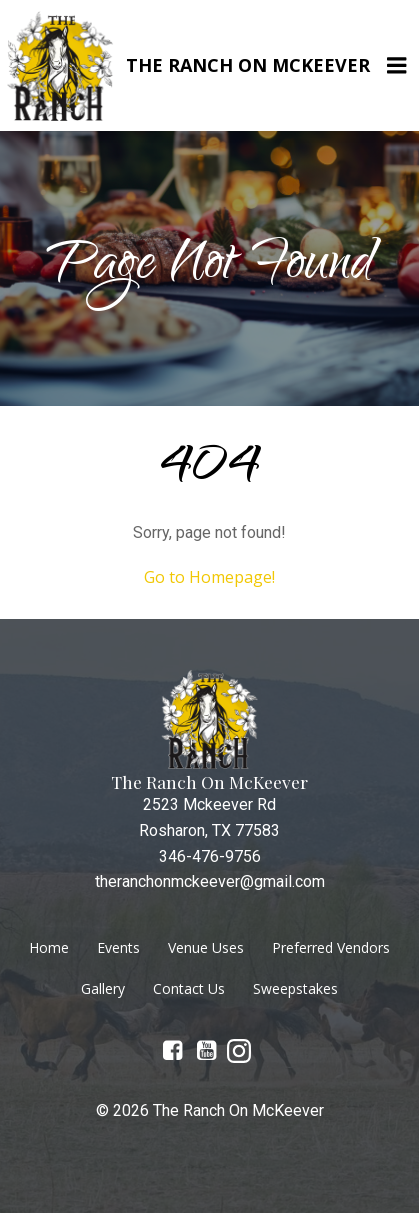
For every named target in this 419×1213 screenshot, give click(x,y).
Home (49, 947)
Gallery (103, 988)
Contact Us (189, 988)
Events (118, 947)
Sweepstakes (295, 988)
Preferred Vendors (331, 947)
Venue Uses (206, 947)
